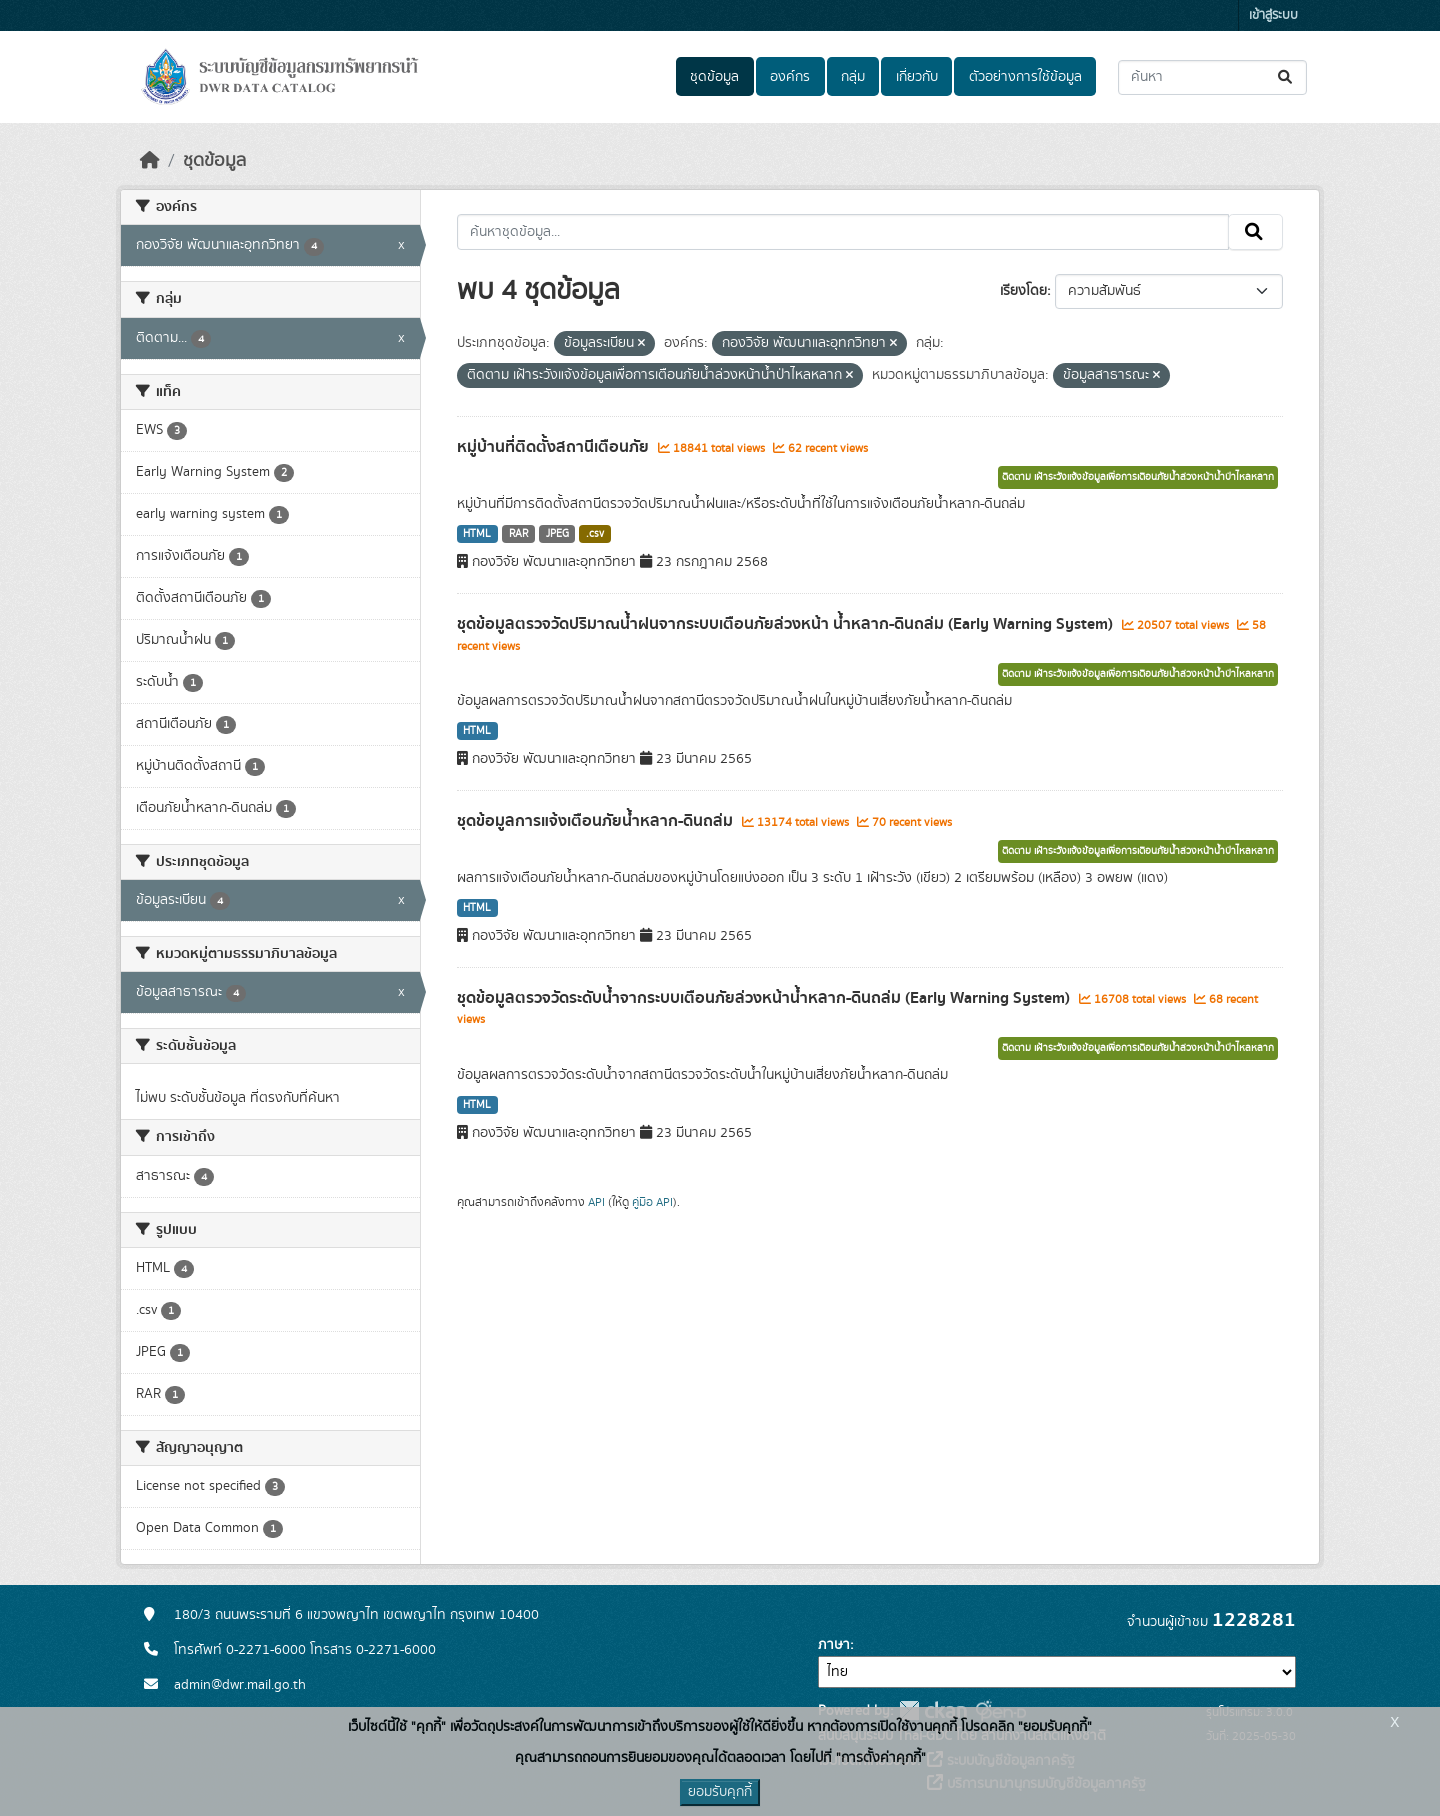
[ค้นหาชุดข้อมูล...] (1212, 77)
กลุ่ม (853, 77)
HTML (477, 534)
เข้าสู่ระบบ (1273, 15)
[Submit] (1286, 77)
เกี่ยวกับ (917, 77)
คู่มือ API (652, 1202)
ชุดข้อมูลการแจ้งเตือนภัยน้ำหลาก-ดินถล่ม (597, 821)
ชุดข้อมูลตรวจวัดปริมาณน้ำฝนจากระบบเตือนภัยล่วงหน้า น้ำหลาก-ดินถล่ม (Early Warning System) (787, 624)
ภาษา (834, 1645)
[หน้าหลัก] (150, 161)
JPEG (557, 534)
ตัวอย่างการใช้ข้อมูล (1025, 77)
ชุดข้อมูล (714, 77)
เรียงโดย (1023, 291)
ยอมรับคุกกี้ (720, 1792)
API (596, 1202)
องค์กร (790, 77)
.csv (595, 534)
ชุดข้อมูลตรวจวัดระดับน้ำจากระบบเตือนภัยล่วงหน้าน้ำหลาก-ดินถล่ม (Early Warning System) (765, 998)
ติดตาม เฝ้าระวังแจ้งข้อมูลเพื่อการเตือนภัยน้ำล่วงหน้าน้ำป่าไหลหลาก (1138, 477)
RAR (518, 534)
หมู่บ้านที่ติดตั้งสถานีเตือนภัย (555, 447)
